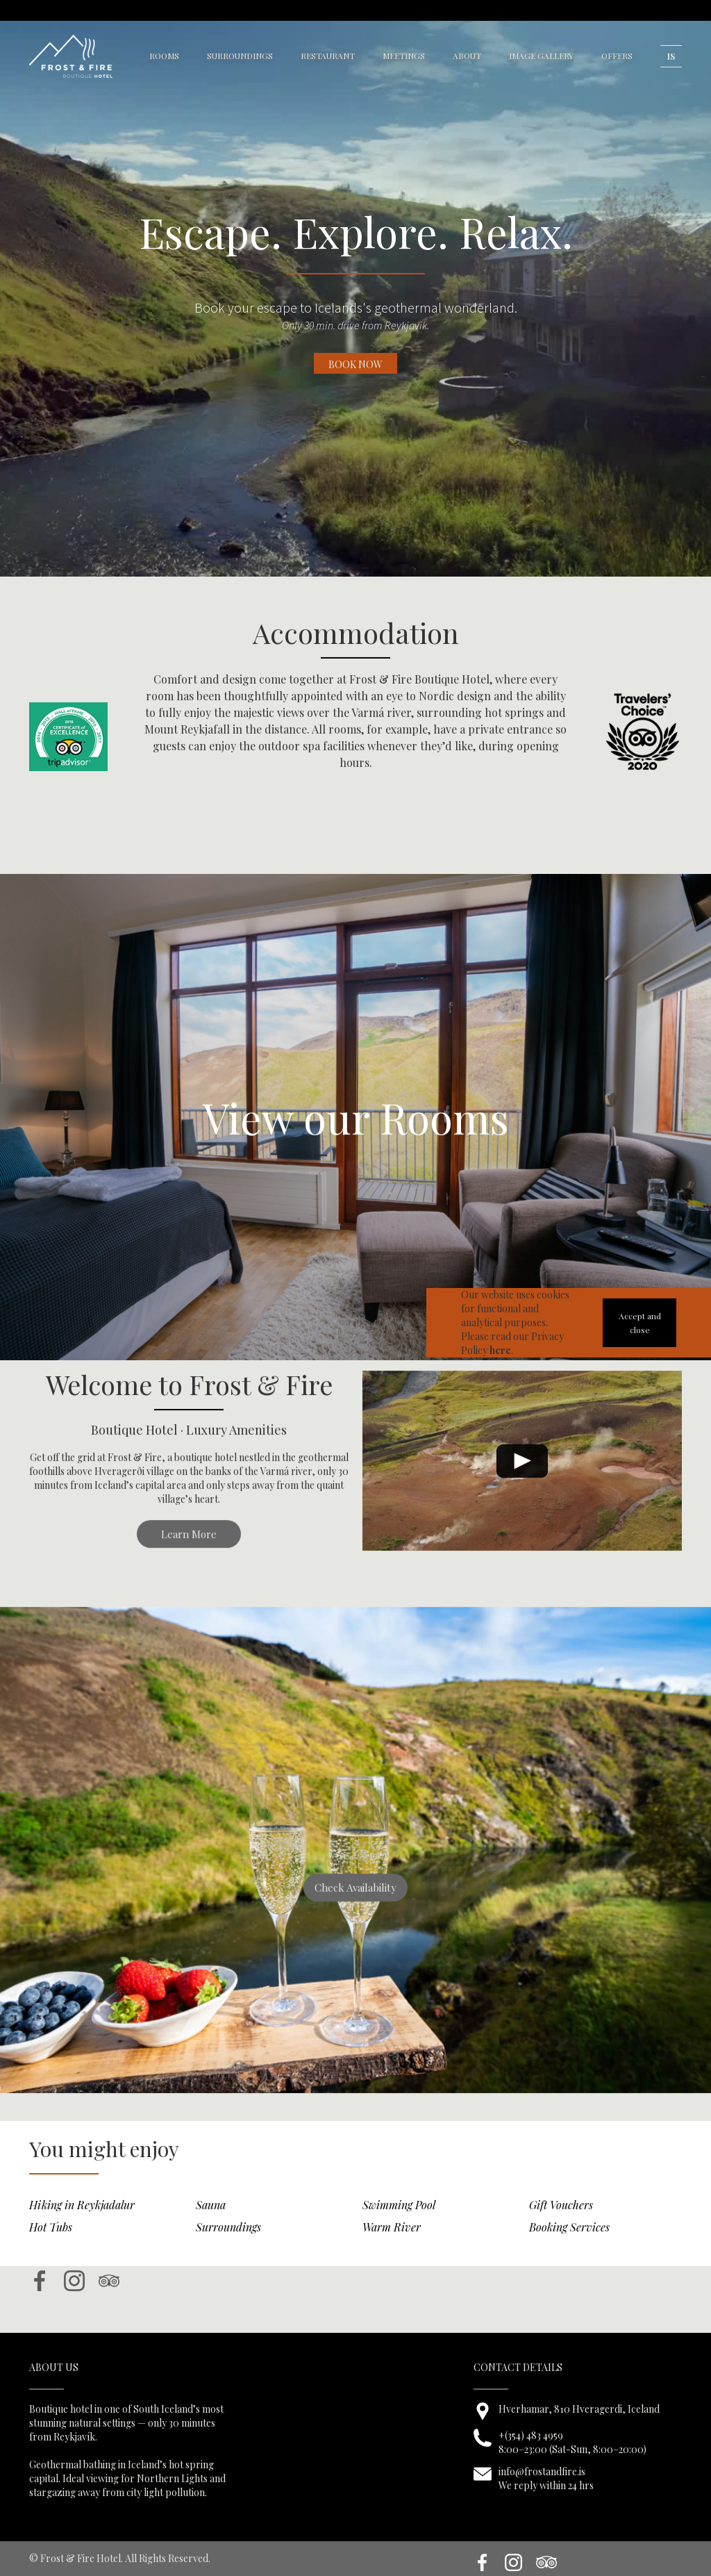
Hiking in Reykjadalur (82, 2222)
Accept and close (640, 1322)
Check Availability (355, 1906)
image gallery (541, 55)
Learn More (189, 1552)
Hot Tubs (50, 2245)
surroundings (240, 55)
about (467, 55)
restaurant (328, 55)
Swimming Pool (398, 2222)
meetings (404, 55)
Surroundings (228, 2245)
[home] (70, 56)
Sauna (211, 2222)
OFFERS (617, 55)
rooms (164, 55)
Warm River (391, 2245)
